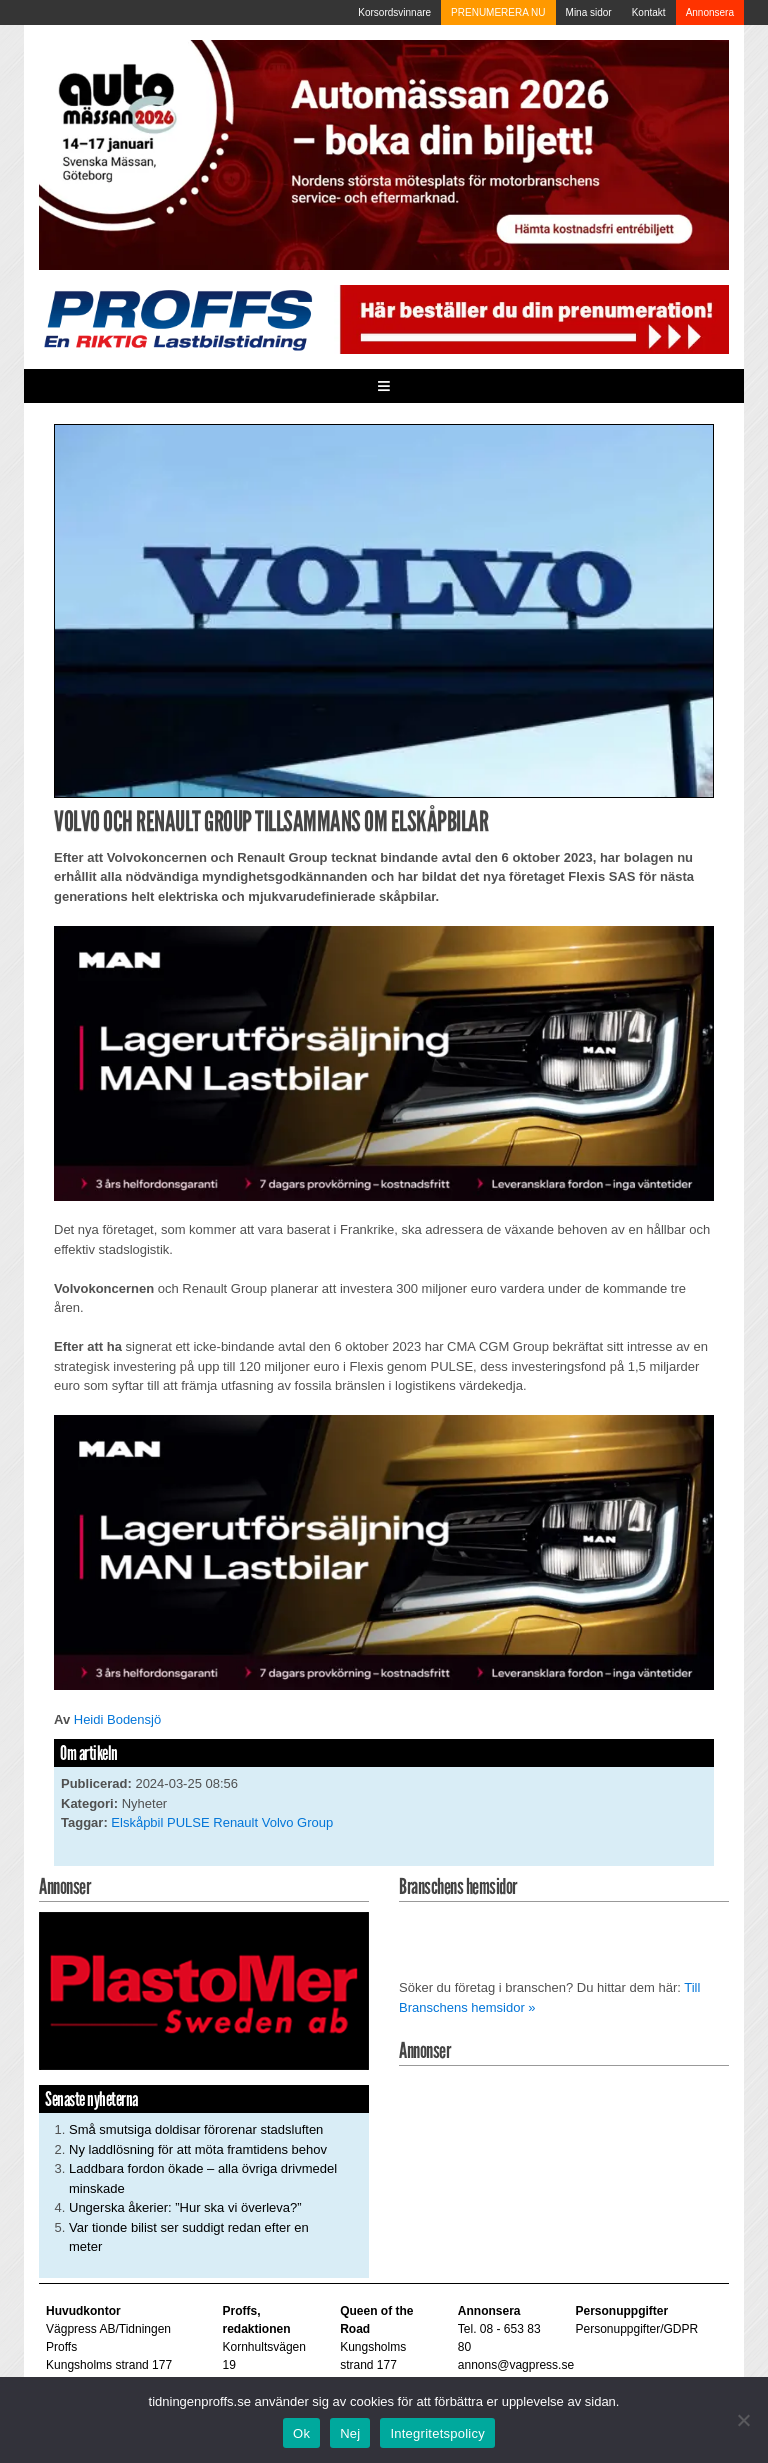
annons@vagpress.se (516, 2365)
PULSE (188, 1822)
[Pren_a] (531, 318)
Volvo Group (298, 1822)
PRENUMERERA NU (498, 12)
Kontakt (649, 12)
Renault (235, 1822)
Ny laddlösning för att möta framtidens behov (198, 2149)
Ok (301, 2433)
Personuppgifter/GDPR (636, 2329)
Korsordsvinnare (394, 12)
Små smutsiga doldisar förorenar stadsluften (196, 2129)
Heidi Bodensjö (117, 1719)
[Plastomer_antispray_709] (204, 1990)
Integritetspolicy (437, 2433)
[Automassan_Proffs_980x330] (384, 154)
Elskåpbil (137, 1822)
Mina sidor (589, 12)
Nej (350, 2433)
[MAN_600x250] (384, 1062)
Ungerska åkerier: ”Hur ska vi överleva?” (185, 2207)
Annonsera (710, 12)
